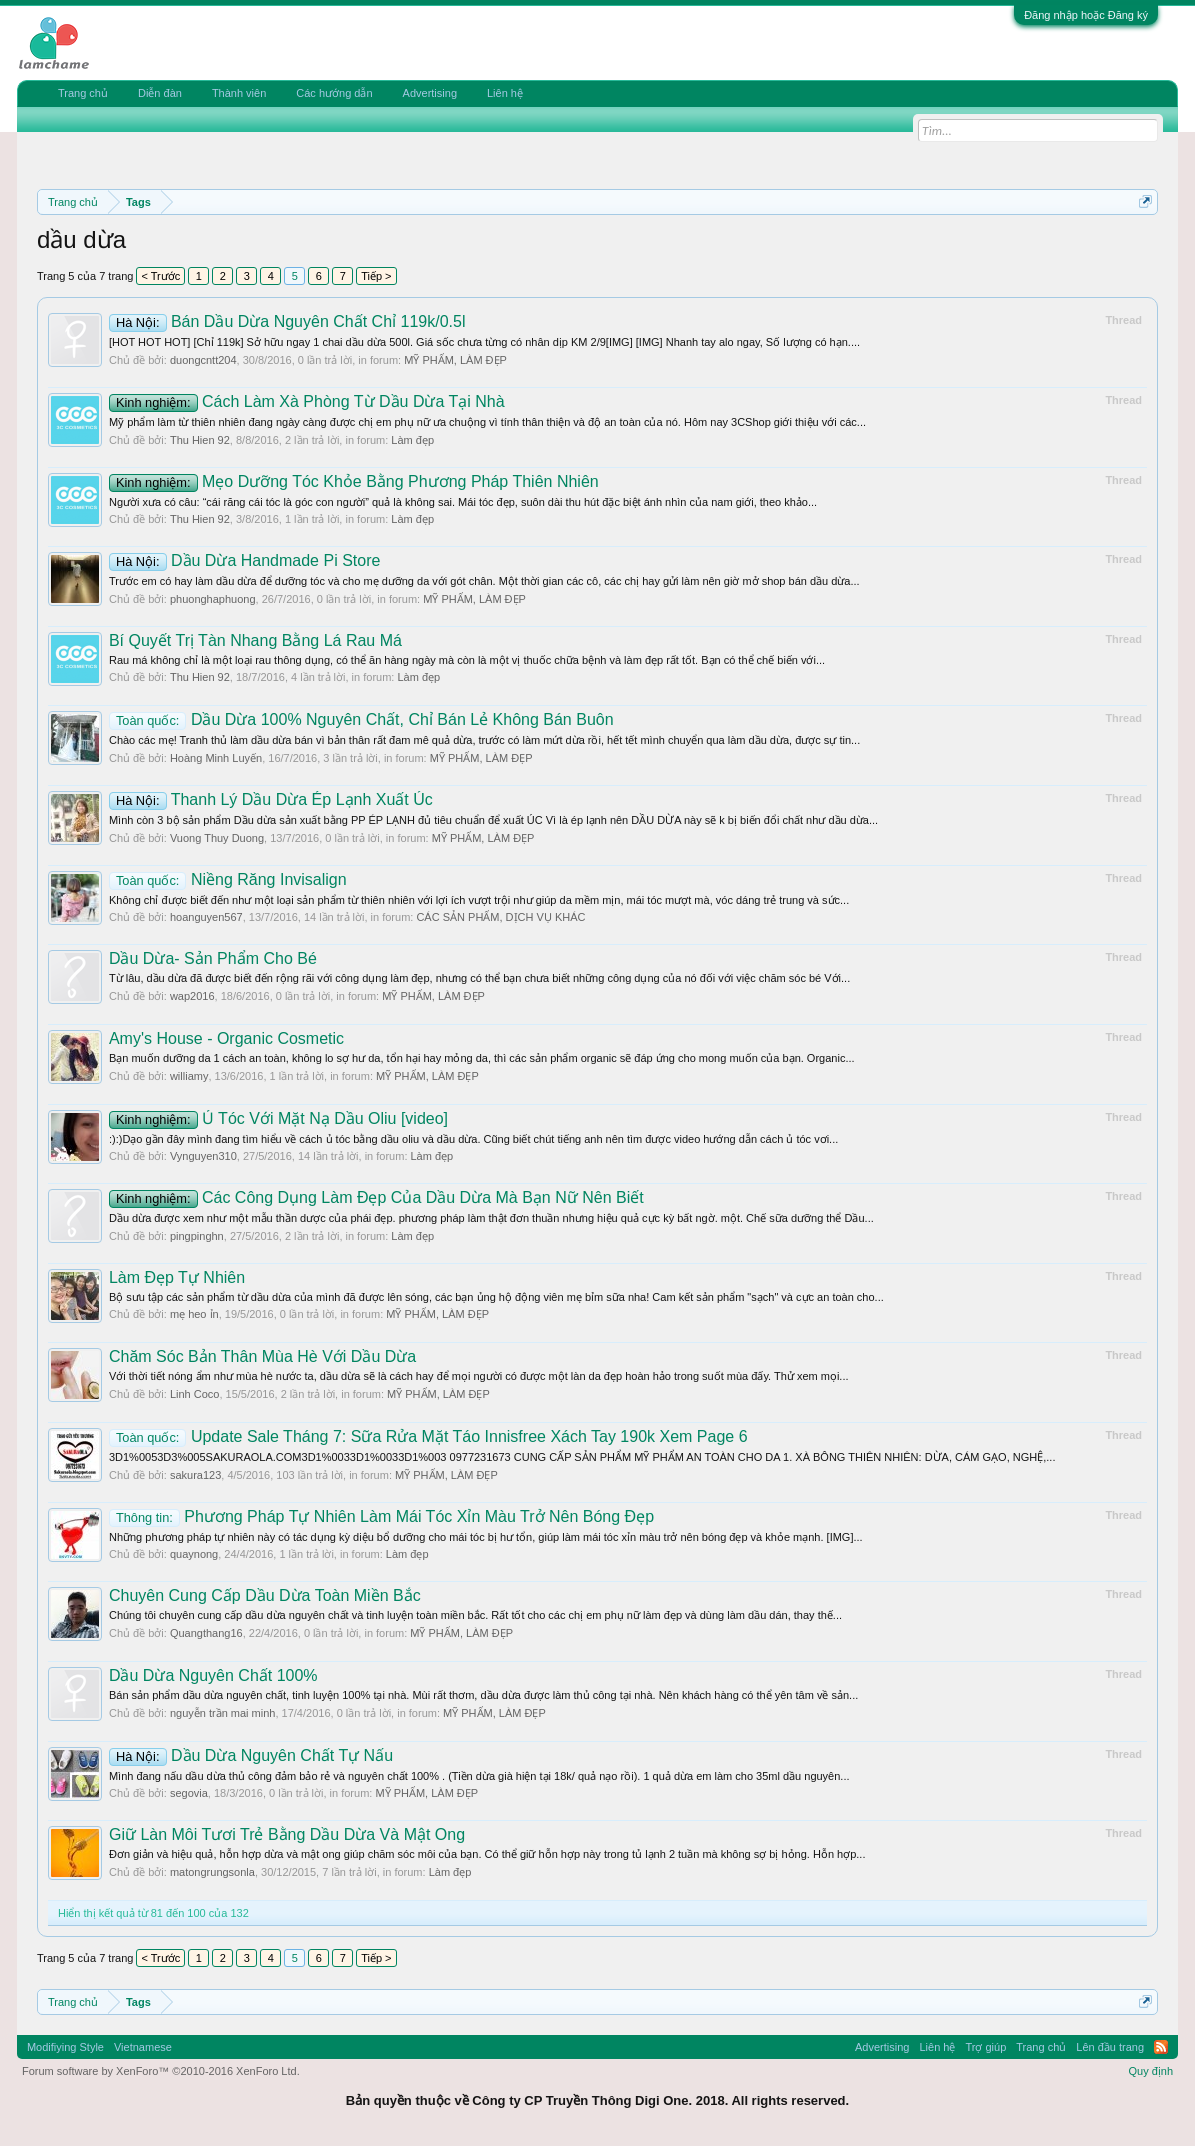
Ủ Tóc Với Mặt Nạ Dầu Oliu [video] (278, 1118)
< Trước (160, 276)
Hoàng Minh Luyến (216, 758)
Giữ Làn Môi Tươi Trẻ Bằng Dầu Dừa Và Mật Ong (287, 1834)
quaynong (194, 1554)
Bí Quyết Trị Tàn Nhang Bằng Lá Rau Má (255, 640)
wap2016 (192, 996)
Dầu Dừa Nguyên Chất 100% (213, 1675)
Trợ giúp (985, 2047)
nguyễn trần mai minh (223, 1713)
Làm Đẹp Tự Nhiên (177, 1277)
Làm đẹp (412, 440)
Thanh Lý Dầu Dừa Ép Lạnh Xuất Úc (271, 799)
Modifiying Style (65, 2047)
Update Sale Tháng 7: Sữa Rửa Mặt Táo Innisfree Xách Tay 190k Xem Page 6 (428, 1436)
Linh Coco (195, 1394)
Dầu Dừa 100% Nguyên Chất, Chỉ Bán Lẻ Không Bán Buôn (361, 719)
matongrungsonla (212, 1872)
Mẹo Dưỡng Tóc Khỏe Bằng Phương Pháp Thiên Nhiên (354, 481)
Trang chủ (83, 93)
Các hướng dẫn (334, 93)
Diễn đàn (160, 93)
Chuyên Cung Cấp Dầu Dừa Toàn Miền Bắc (265, 1595)
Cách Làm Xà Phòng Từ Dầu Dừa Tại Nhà (307, 401)
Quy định (1150, 2071)
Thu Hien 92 (200, 440)
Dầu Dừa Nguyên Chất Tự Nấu (251, 1755)
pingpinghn (197, 1236)
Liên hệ (505, 93)
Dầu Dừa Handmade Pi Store (244, 560)
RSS (1161, 2047)
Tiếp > (376, 276)
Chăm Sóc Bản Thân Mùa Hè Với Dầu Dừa (262, 1356)
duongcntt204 (203, 360)
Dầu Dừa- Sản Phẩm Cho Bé (213, 958)
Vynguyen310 (203, 1156)
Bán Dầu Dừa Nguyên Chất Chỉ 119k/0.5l (287, 321)
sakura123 (195, 1475)
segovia (189, 1793)
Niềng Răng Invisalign (228, 879)
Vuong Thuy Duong (217, 838)
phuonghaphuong (213, 599)
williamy (189, 1076)
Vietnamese (143, 2047)
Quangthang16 (206, 1633)
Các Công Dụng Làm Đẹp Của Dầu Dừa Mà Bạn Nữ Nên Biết (376, 1197)
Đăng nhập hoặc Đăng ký (1086, 15)
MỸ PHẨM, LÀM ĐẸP (455, 360)
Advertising (430, 93)
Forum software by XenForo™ (161, 2071)
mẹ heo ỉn (194, 1314)
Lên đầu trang (1110, 2047)
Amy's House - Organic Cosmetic (226, 1038)
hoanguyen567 (206, 917)
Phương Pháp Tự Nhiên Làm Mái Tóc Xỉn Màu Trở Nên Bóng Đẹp (381, 1516)
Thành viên (239, 93)
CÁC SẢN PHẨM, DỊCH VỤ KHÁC (500, 917)
